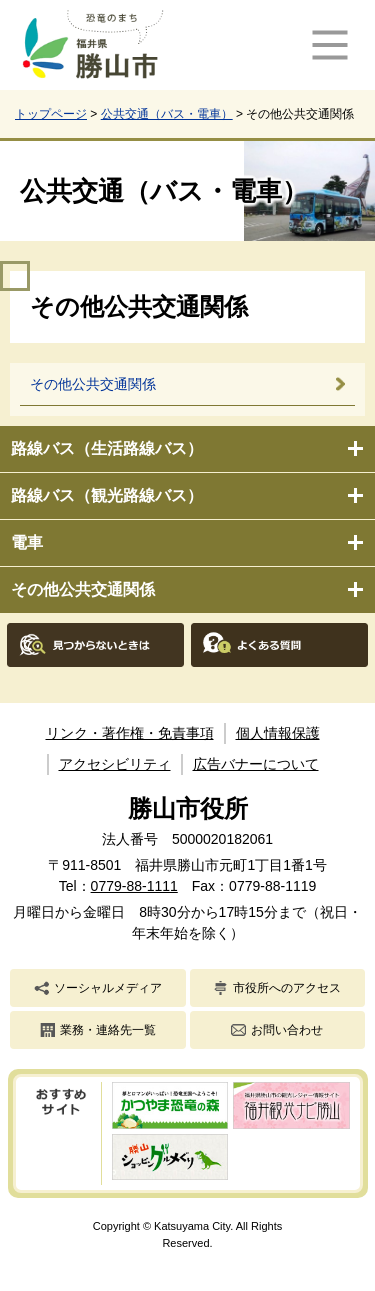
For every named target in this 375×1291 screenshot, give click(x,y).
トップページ (51, 114)
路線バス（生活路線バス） (107, 448)
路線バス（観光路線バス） (107, 495)
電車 (27, 542)
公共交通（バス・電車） (167, 114)
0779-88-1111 (134, 886)
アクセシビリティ (115, 764)
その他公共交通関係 (83, 589)
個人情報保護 (278, 733)
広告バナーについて (256, 764)
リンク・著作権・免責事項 (130, 733)
